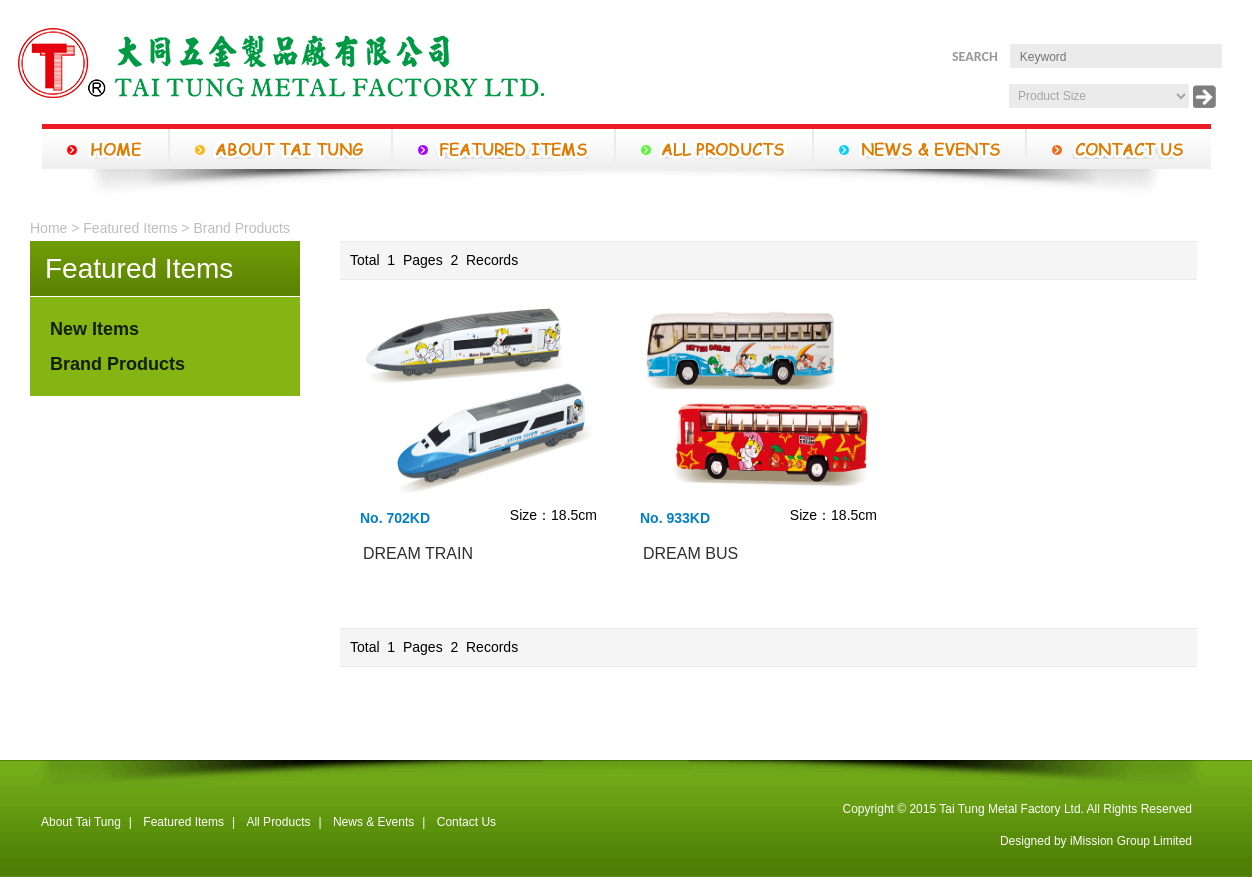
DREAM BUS (690, 553)
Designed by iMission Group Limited (1096, 841)
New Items (94, 329)
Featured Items (130, 228)
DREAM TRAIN (418, 553)
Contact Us (466, 822)
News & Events (373, 822)
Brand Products (241, 228)
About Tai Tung (81, 822)
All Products (278, 822)
